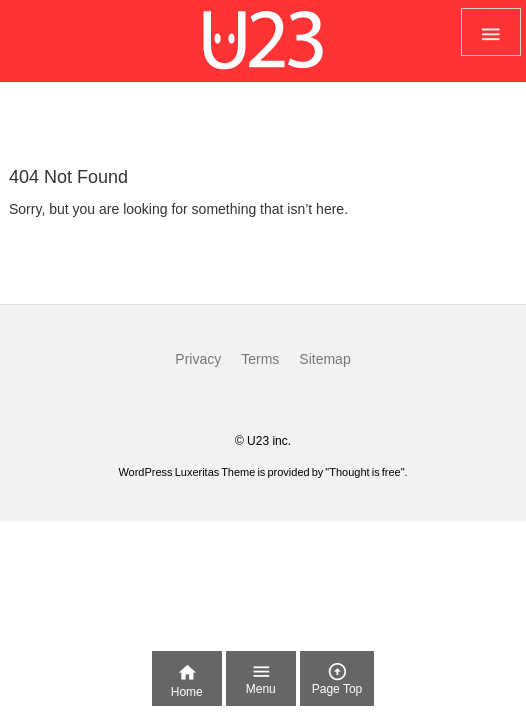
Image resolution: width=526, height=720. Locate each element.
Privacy (198, 359)
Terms (260, 359)
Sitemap (324, 359)
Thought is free (364, 472)
